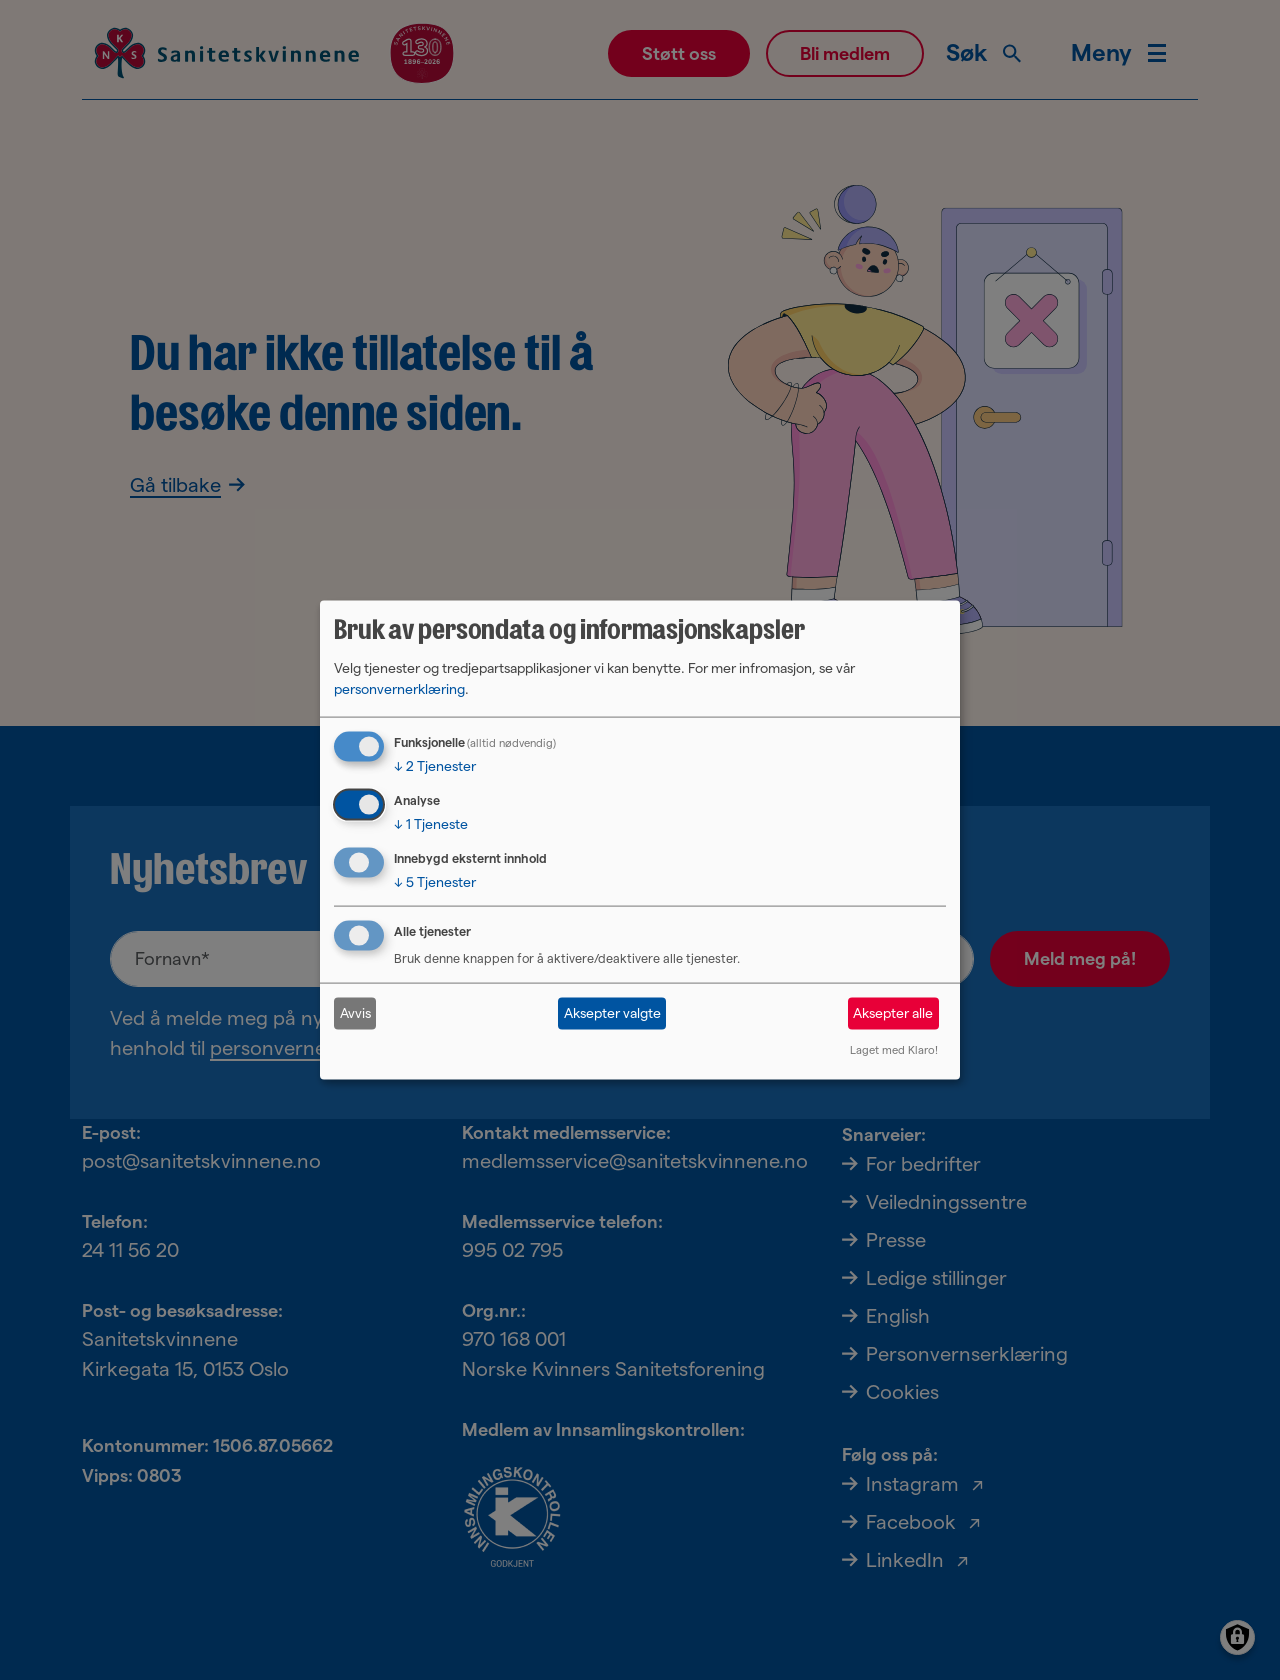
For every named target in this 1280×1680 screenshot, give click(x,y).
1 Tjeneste (431, 824)
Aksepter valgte (612, 1013)
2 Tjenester (435, 766)
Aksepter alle (893, 1013)
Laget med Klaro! (894, 1049)
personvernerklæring (399, 689)
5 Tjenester (435, 882)
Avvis (355, 1013)
